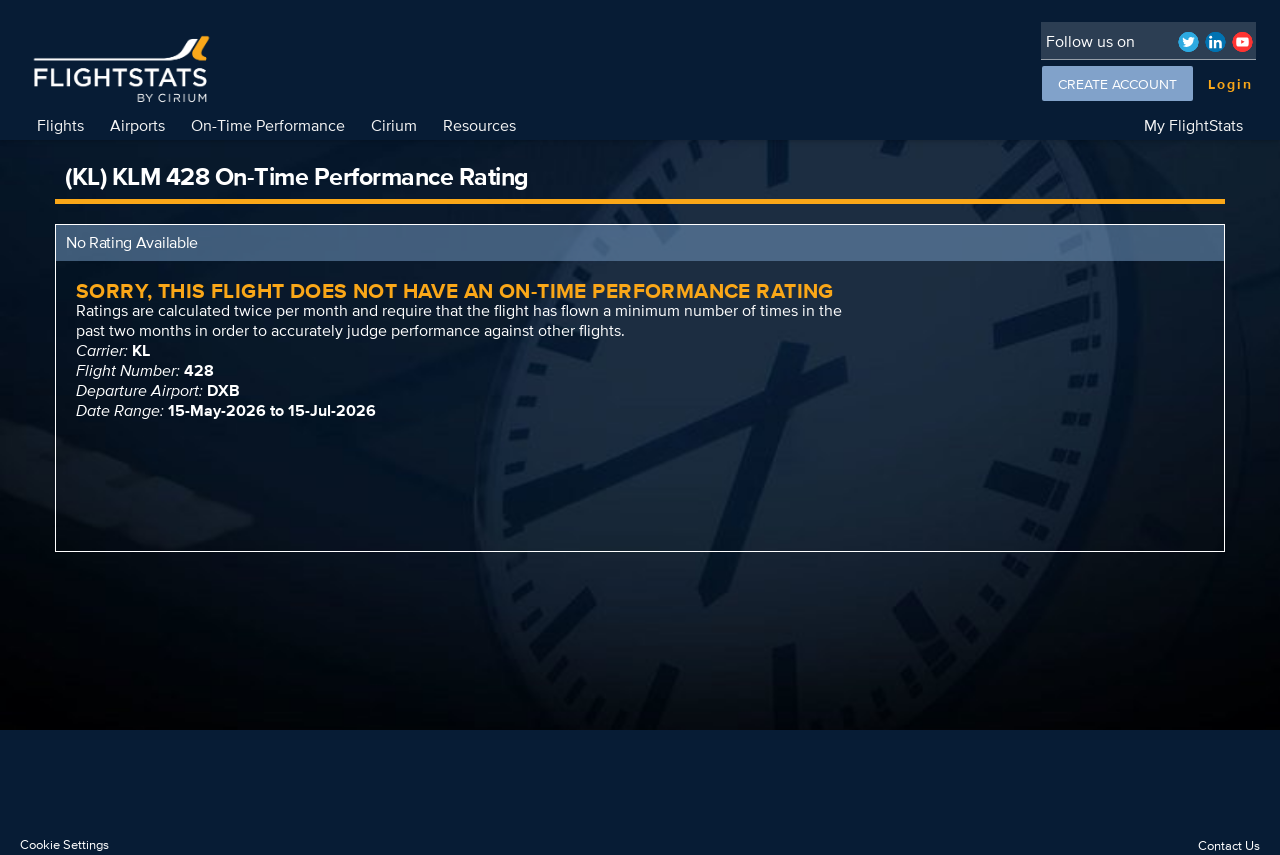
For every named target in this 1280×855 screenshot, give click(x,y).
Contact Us (1229, 845)
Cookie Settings (64, 844)
